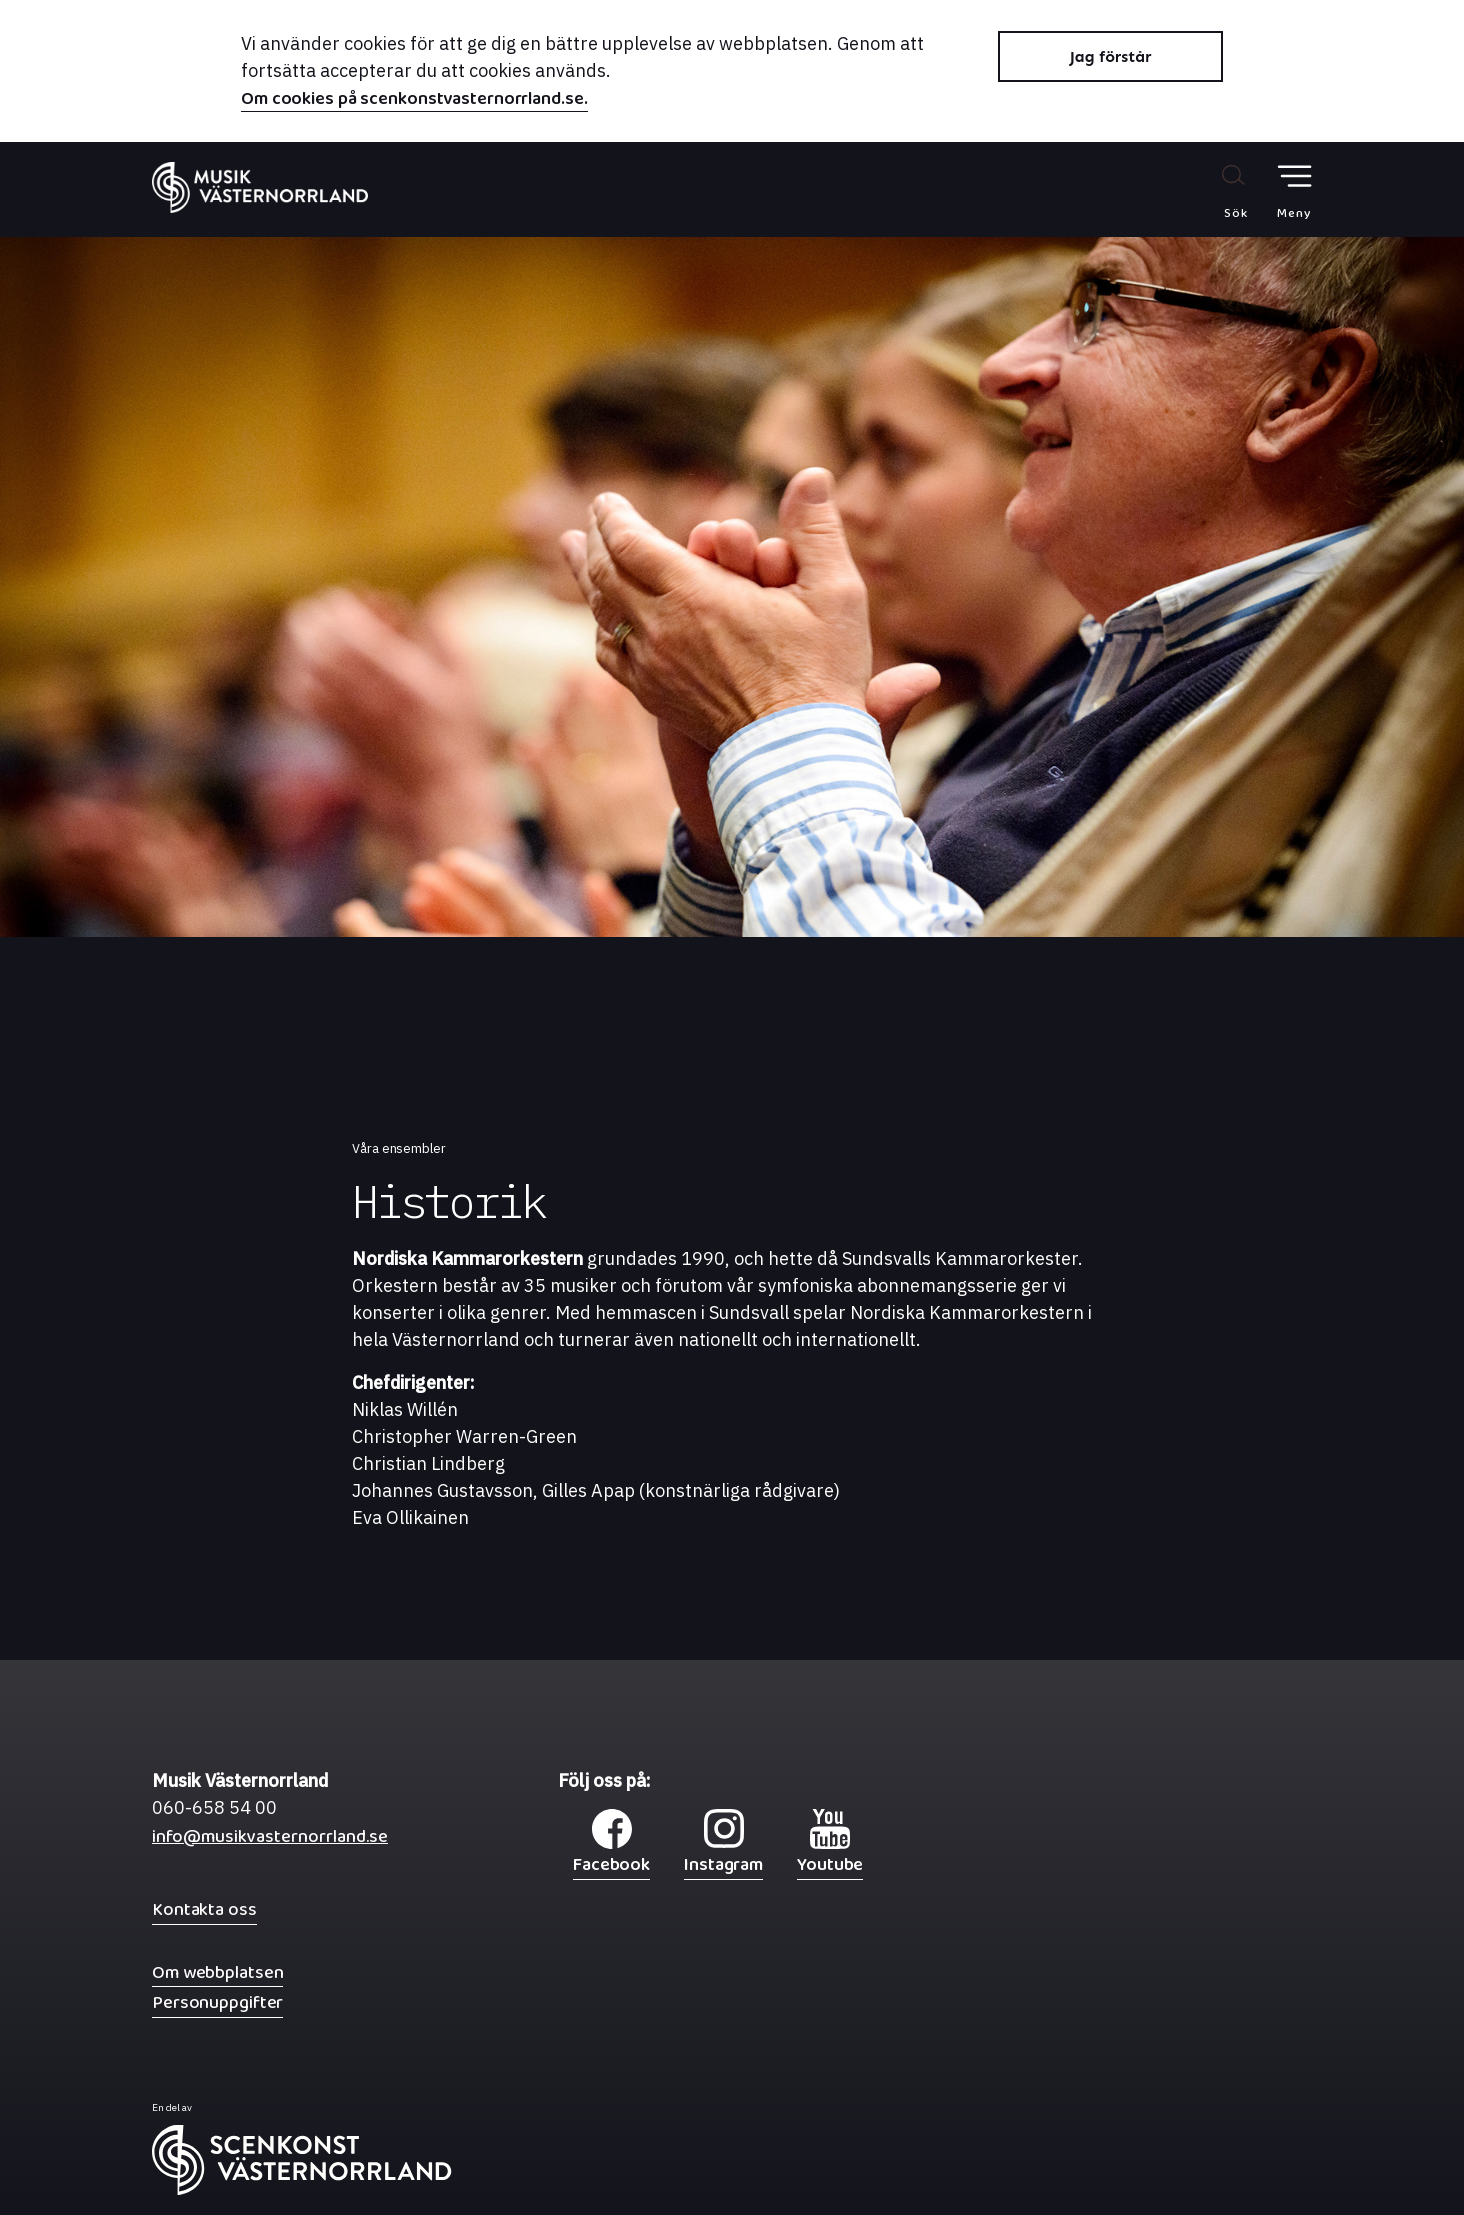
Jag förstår (1111, 56)
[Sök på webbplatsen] (1214, 191)
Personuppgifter (217, 2002)
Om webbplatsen (217, 1972)
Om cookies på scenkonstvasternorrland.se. (414, 101)
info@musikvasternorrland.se (270, 1841)
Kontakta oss (204, 1909)
